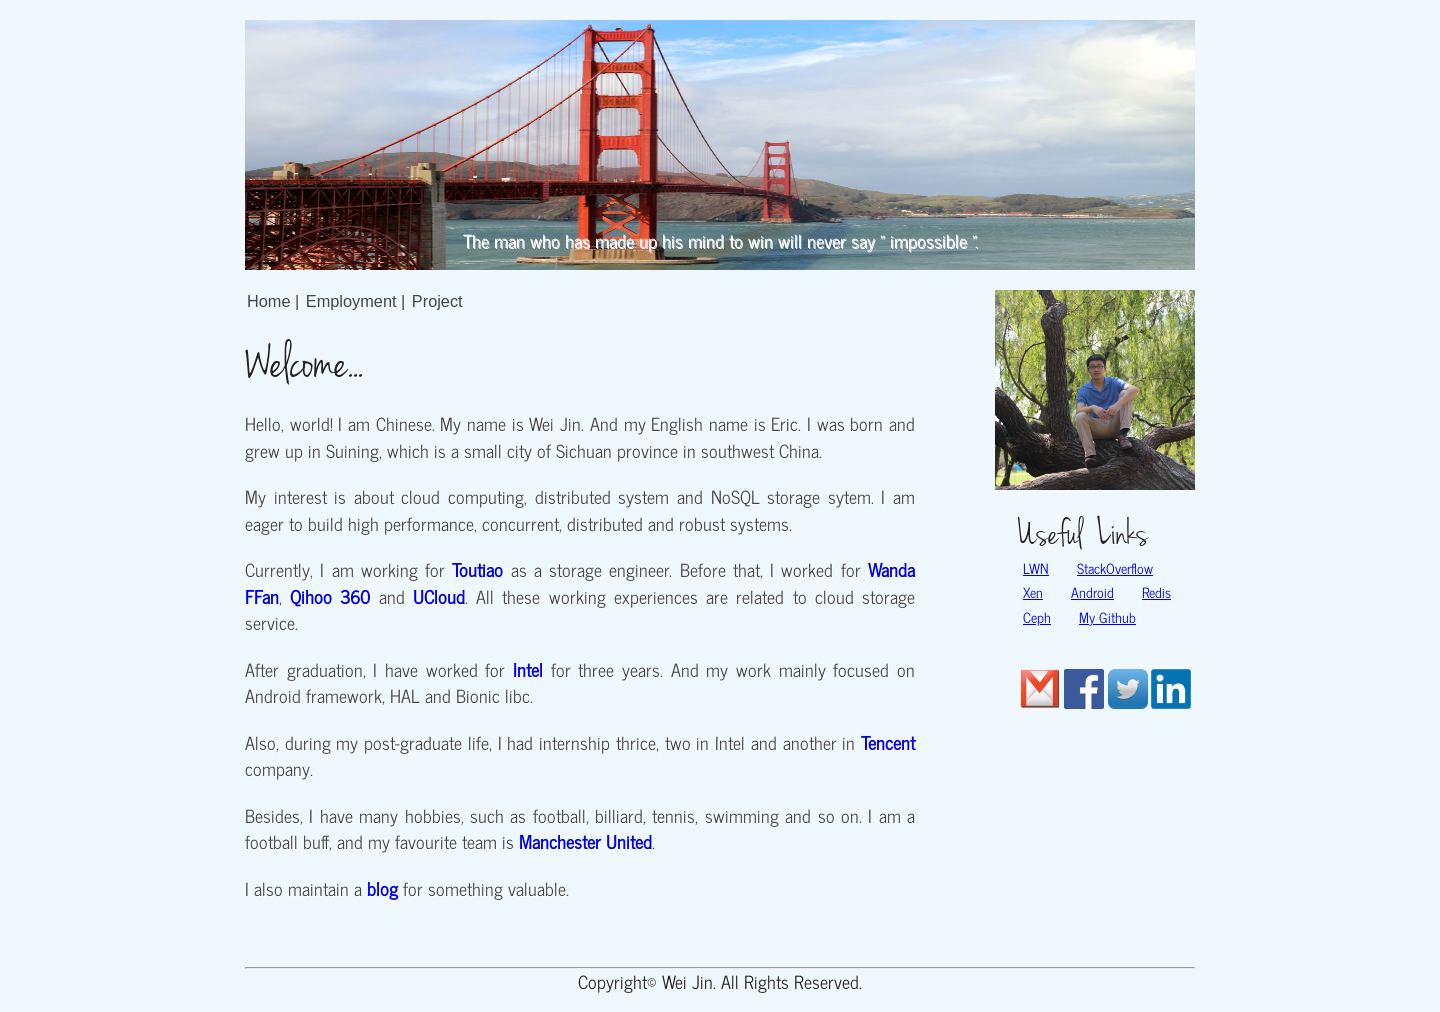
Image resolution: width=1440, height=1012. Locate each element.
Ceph (1037, 617)
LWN (1036, 568)
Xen (1033, 592)
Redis (1156, 592)
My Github (1107, 617)
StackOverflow (1115, 568)
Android (1092, 592)
